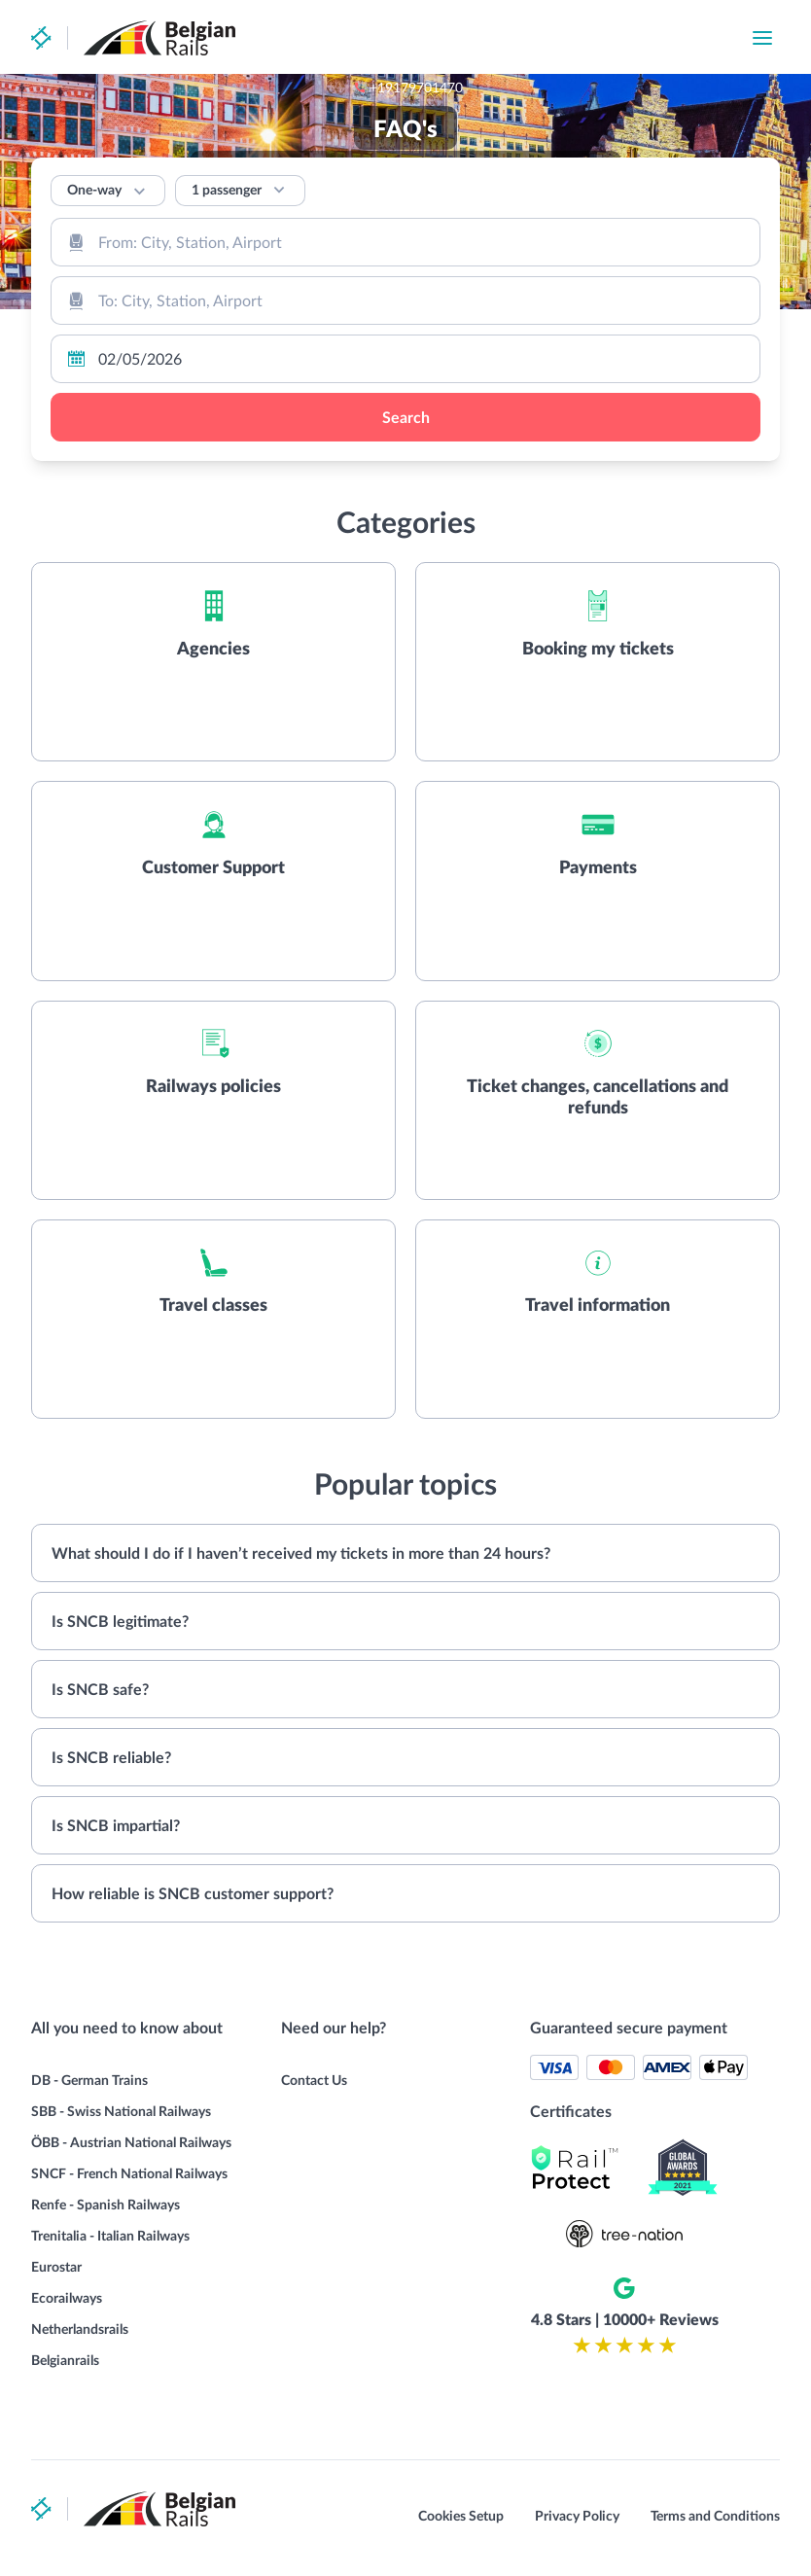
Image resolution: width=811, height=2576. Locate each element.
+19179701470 (535, 38)
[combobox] (405, 242)
